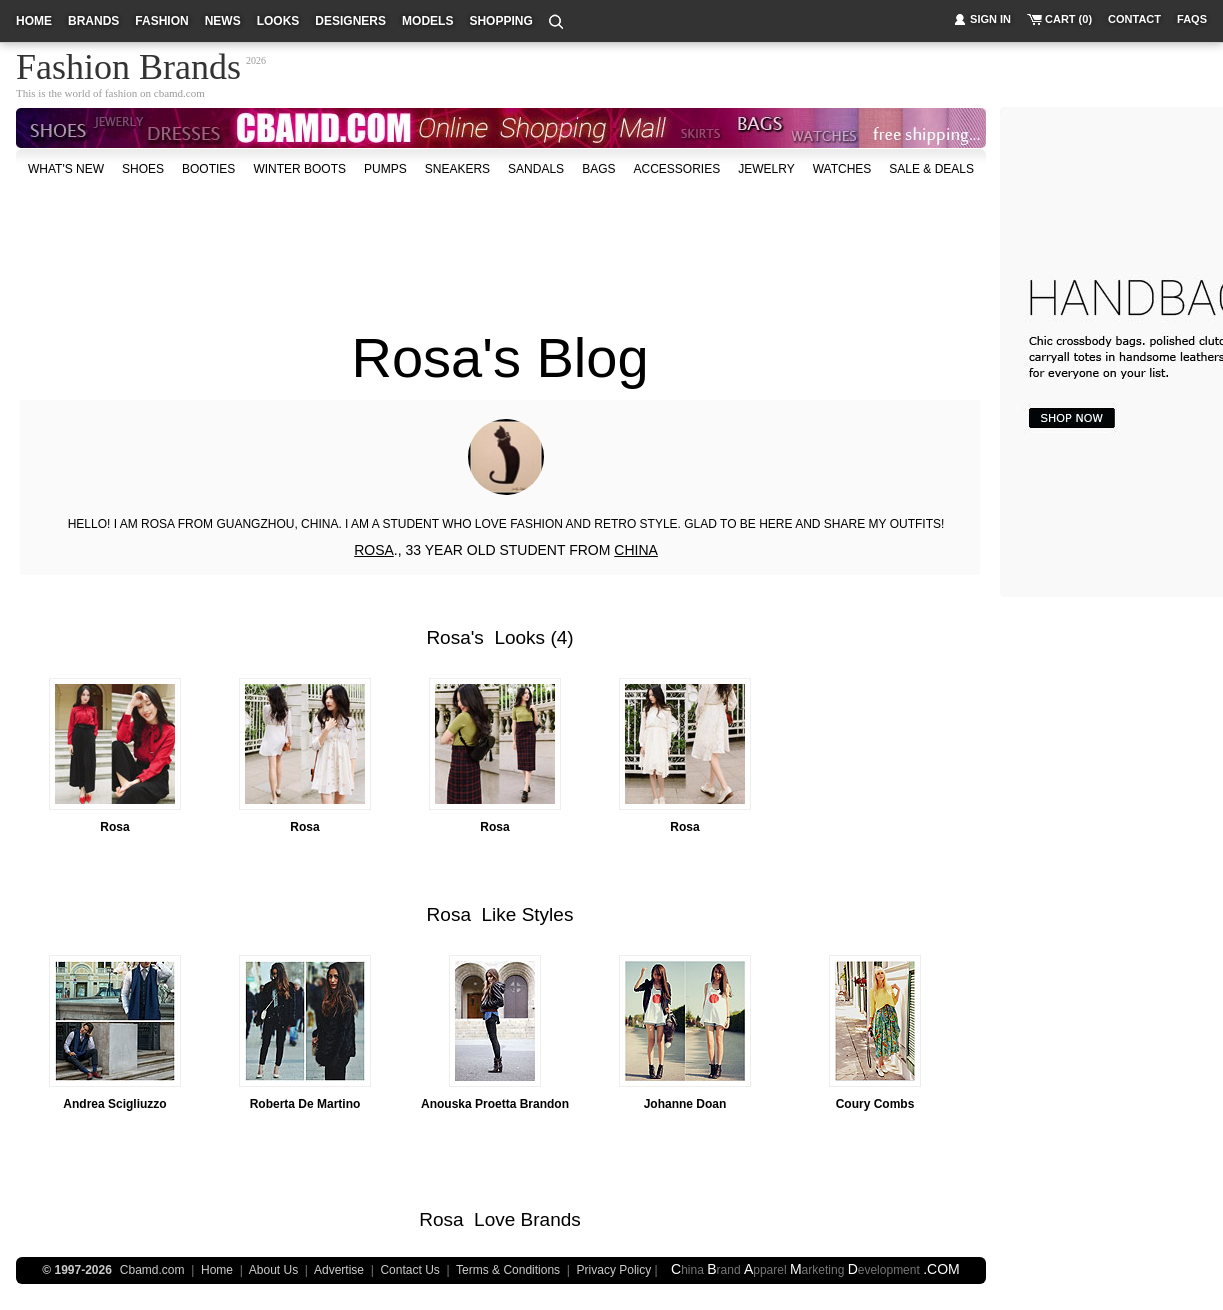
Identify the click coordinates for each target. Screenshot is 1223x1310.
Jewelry (766, 169)
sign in (990, 19)
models (427, 21)
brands (93, 21)
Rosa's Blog (499, 357)
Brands (551, 1219)
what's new (66, 169)
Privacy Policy (614, 1270)
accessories (676, 169)
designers (350, 21)
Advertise (339, 1270)
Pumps (385, 169)
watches (842, 169)
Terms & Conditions (508, 1270)
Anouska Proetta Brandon (495, 1104)
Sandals (536, 169)
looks (278, 21)
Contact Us (409, 1270)
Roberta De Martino (305, 1104)
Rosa (448, 637)
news (223, 21)
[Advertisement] (501, 244)
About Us (273, 1270)
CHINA (636, 550)
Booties (208, 169)
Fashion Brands (128, 64)
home (34, 21)
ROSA (374, 550)
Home (217, 1270)
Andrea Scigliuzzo (114, 1104)
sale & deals (931, 169)
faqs (1192, 19)
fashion (161, 21)
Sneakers (457, 169)
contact (1134, 19)
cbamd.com (179, 93)
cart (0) (1068, 19)
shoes (143, 169)
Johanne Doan (685, 1104)
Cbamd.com (152, 1270)
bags (598, 169)
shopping (500, 21)
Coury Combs (875, 1104)
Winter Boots (299, 169)
